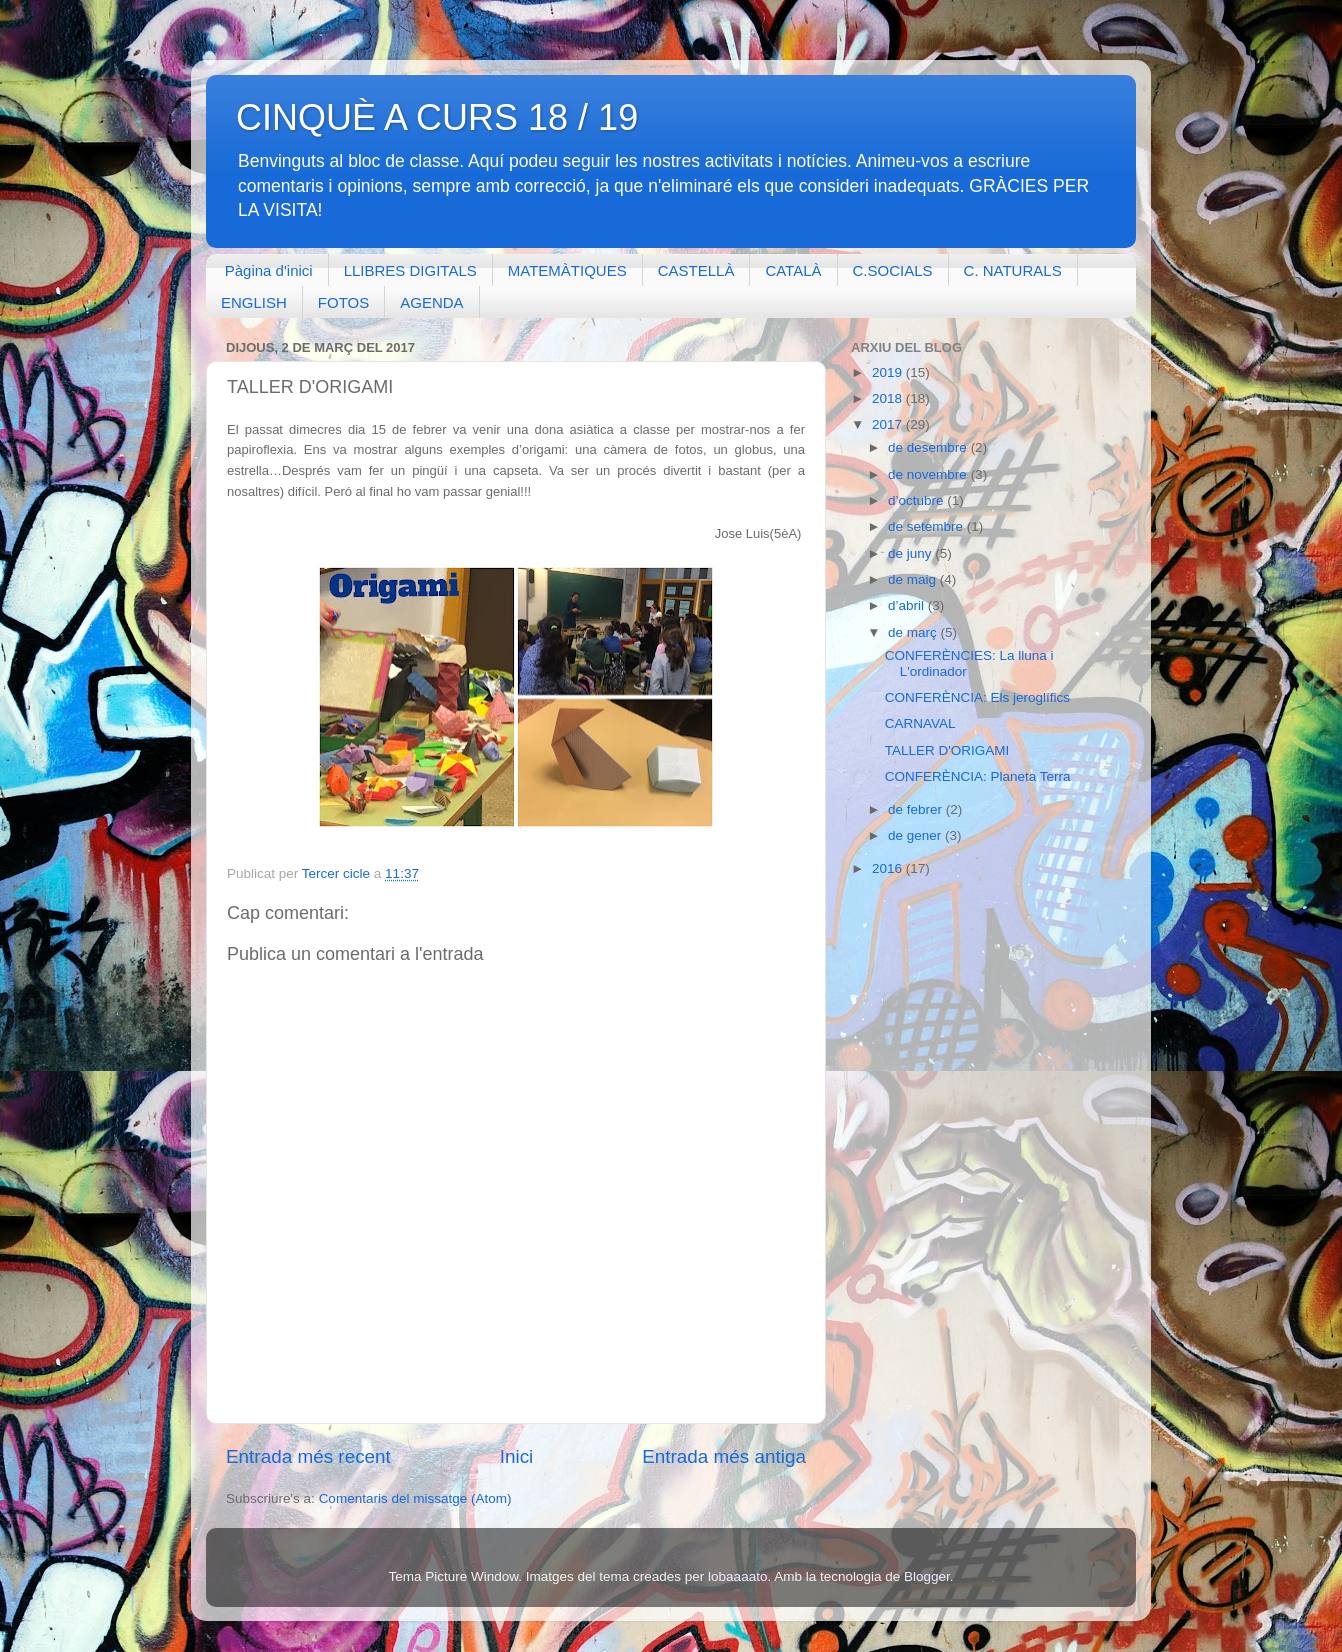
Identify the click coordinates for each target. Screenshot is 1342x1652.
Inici (517, 1456)
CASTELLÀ (696, 270)
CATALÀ (793, 270)
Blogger (927, 1576)
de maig (914, 579)
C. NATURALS (1013, 270)
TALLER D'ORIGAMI (947, 750)
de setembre (927, 526)
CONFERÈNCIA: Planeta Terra (978, 776)
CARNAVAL (920, 723)
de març (914, 632)
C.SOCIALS (893, 270)
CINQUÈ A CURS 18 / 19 (437, 117)
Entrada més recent (308, 1456)
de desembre (929, 447)
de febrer (917, 809)
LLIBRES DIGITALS (410, 270)
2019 (889, 372)
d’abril (908, 605)
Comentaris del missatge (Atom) (415, 1498)
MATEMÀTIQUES (567, 270)
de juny (911, 553)
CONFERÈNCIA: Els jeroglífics (977, 697)
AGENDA (431, 302)
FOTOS (343, 302)
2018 (889, 398)
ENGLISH (254, 302)
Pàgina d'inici (269, 270)
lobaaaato (737, 1576)
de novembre (929, 474)
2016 (889, 868)
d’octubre (917, 500)
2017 (889, 424)
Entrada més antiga (724, 1456)
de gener (916, 835)
